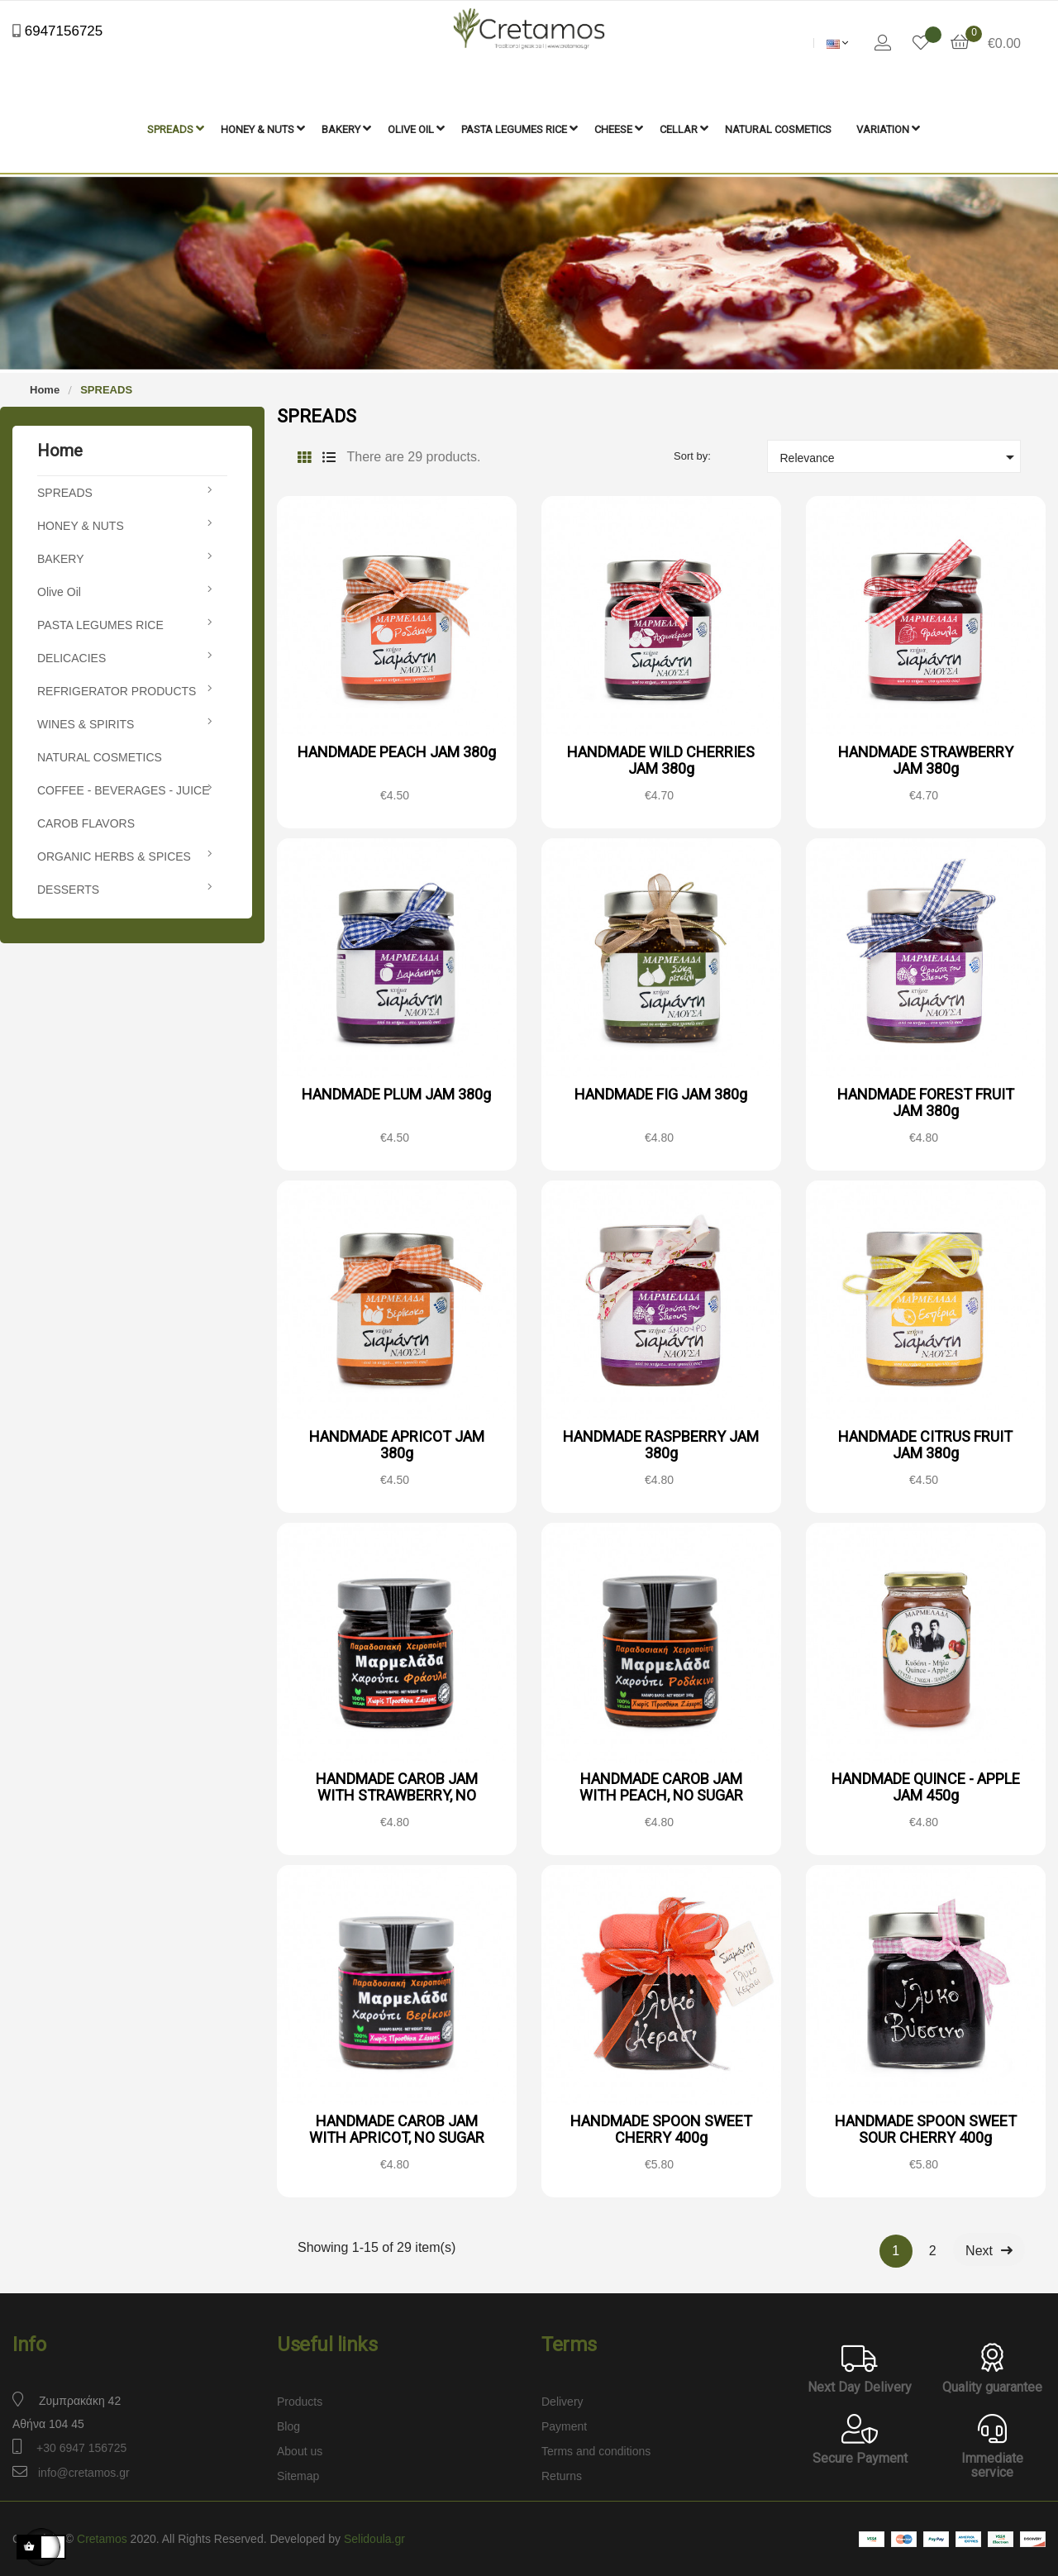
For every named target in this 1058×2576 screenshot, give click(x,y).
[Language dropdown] (837, 42)
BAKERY (60, 557)
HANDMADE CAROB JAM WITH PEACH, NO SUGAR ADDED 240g (661, 1793)
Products (299, 2400)
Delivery (562, 2400)
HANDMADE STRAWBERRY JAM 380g (925, 758)
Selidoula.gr (374, 2537)
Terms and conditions (596, 2449)
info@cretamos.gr (84, 2471)
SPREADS (65, 491)
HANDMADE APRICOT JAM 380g (396, 1443)
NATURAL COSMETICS (99, 755)
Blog (288, 2424)
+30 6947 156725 (81, 2446)
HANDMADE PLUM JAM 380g (396, 1092)
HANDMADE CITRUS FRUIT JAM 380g (925, 1443)
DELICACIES (71, 656)
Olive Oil (59, 590)
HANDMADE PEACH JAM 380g (397, 750)
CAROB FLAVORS (86, 821)
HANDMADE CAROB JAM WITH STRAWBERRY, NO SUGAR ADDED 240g (397, 1793)
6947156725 (61, 31)
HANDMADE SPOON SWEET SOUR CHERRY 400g (926, 2127)
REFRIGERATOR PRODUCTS (116, 689)
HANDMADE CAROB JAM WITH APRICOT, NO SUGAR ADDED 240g (396, 2136)
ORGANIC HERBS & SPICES (114, 854)
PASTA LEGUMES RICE (100, 623)
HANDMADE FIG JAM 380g (660, 1092)
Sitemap (298, 2474)
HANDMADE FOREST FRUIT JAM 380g (925, 1101)
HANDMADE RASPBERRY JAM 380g (661, 1443)
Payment (564, 2424)
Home (60, 449)
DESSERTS (68, 887)
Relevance (900, 455)
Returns (561, 2474)
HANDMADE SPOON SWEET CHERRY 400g (661, 2127)
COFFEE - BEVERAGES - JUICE (123, 788)
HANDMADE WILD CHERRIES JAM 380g (661, 758)
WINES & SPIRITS (85, 722)
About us (299, 2449)
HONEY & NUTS (80, 524)
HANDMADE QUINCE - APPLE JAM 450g (926, 1785)
